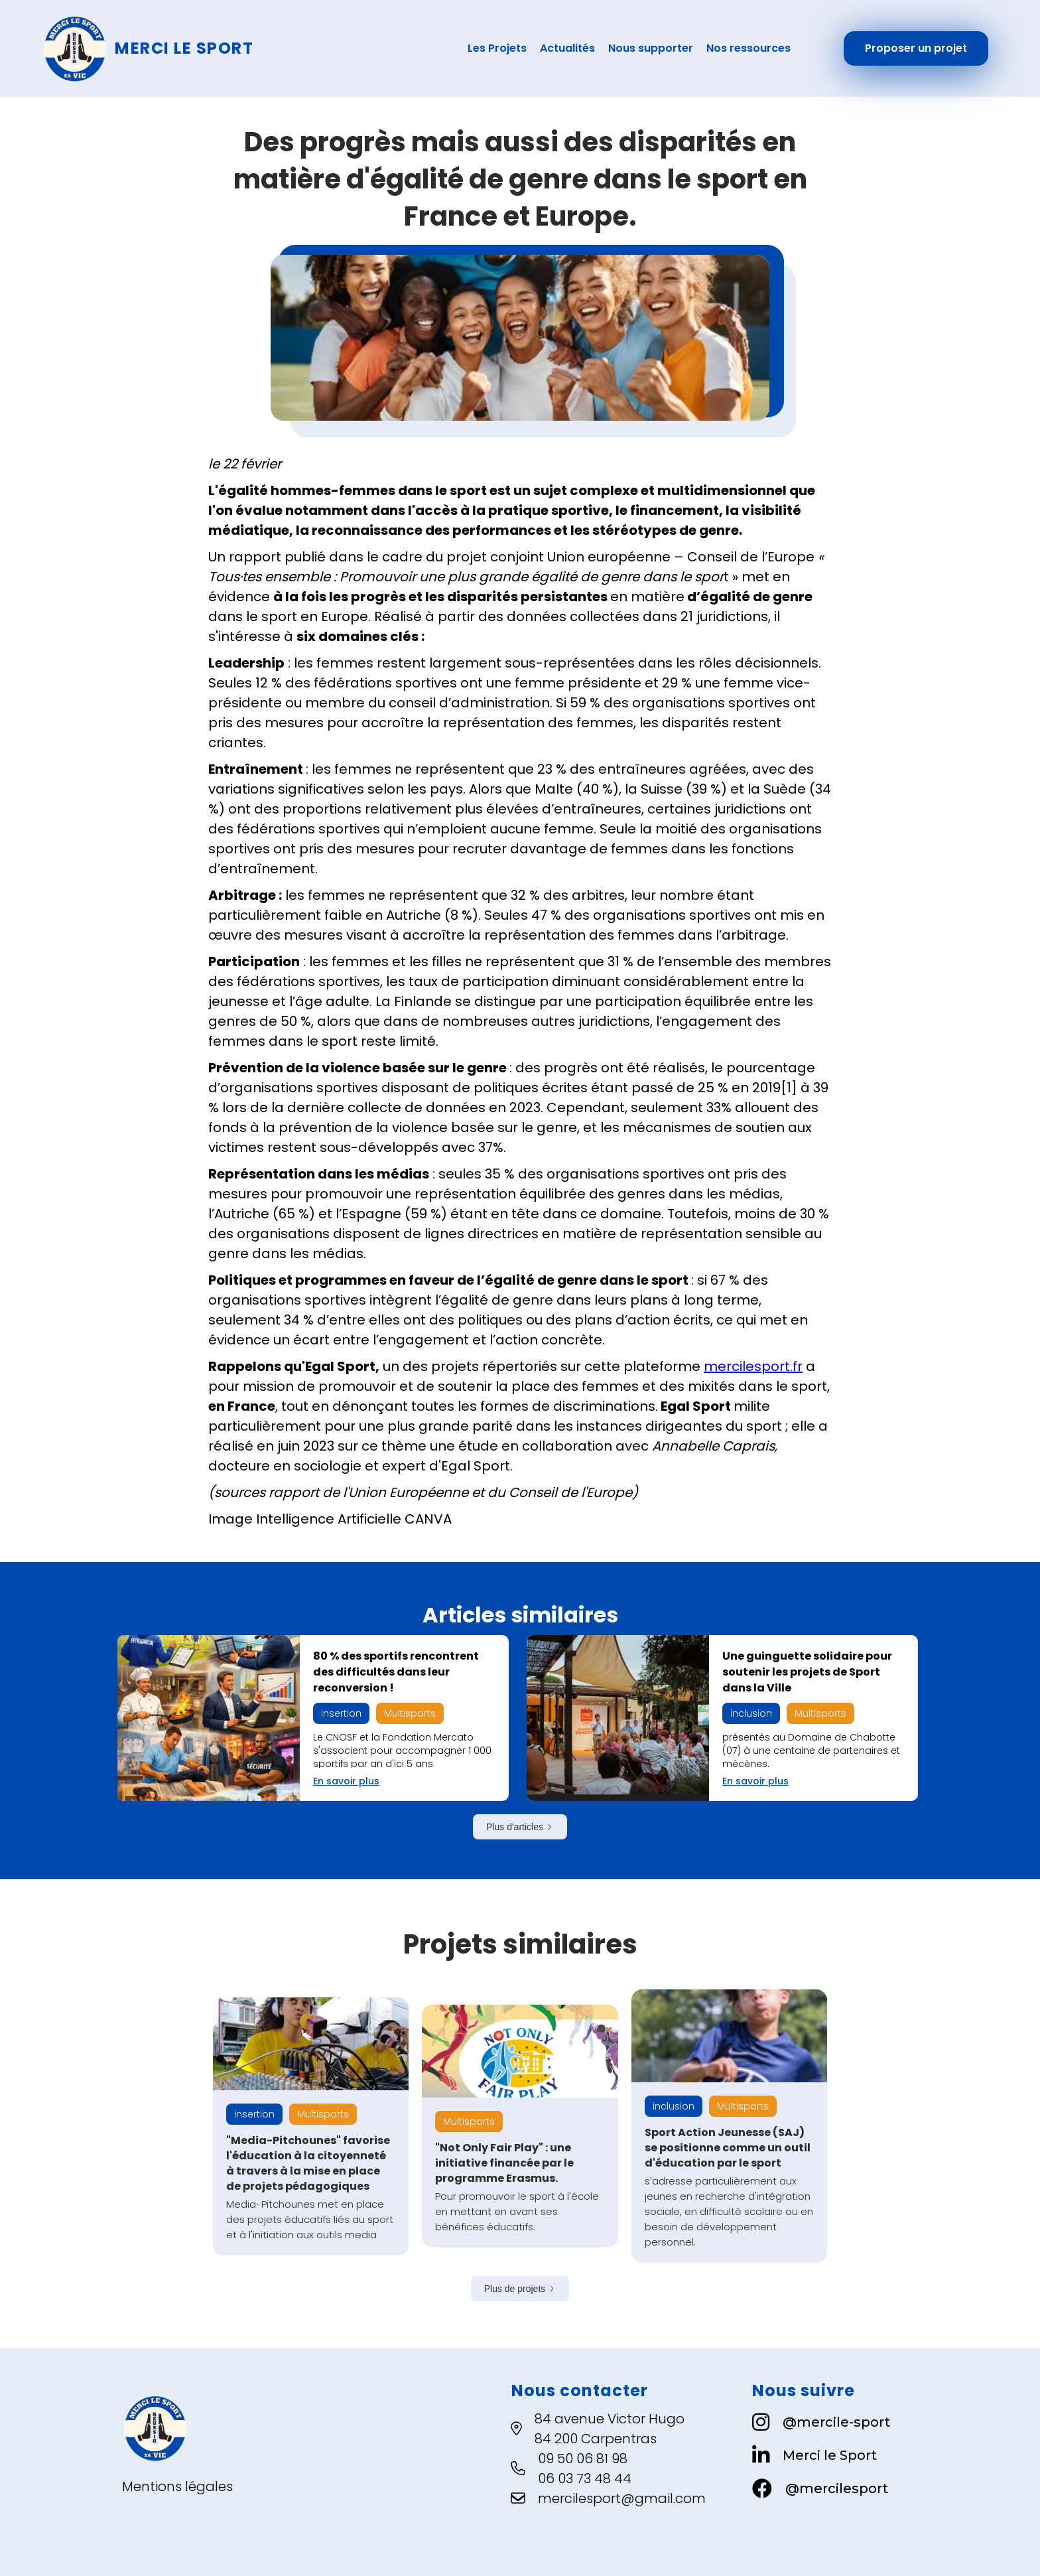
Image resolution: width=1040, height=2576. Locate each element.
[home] (215, 48)
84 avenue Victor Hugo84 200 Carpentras (609, 2428)
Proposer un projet (916, 48)
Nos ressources (748, 48)
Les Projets (497, 48)
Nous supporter (650, 48)
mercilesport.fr (753, 1366)
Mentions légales (177, 2486)
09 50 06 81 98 (582, 2458)
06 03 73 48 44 (584, 2478)
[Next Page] (520, 1826)
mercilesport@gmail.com (622, 2498)
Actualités (567, 48)
